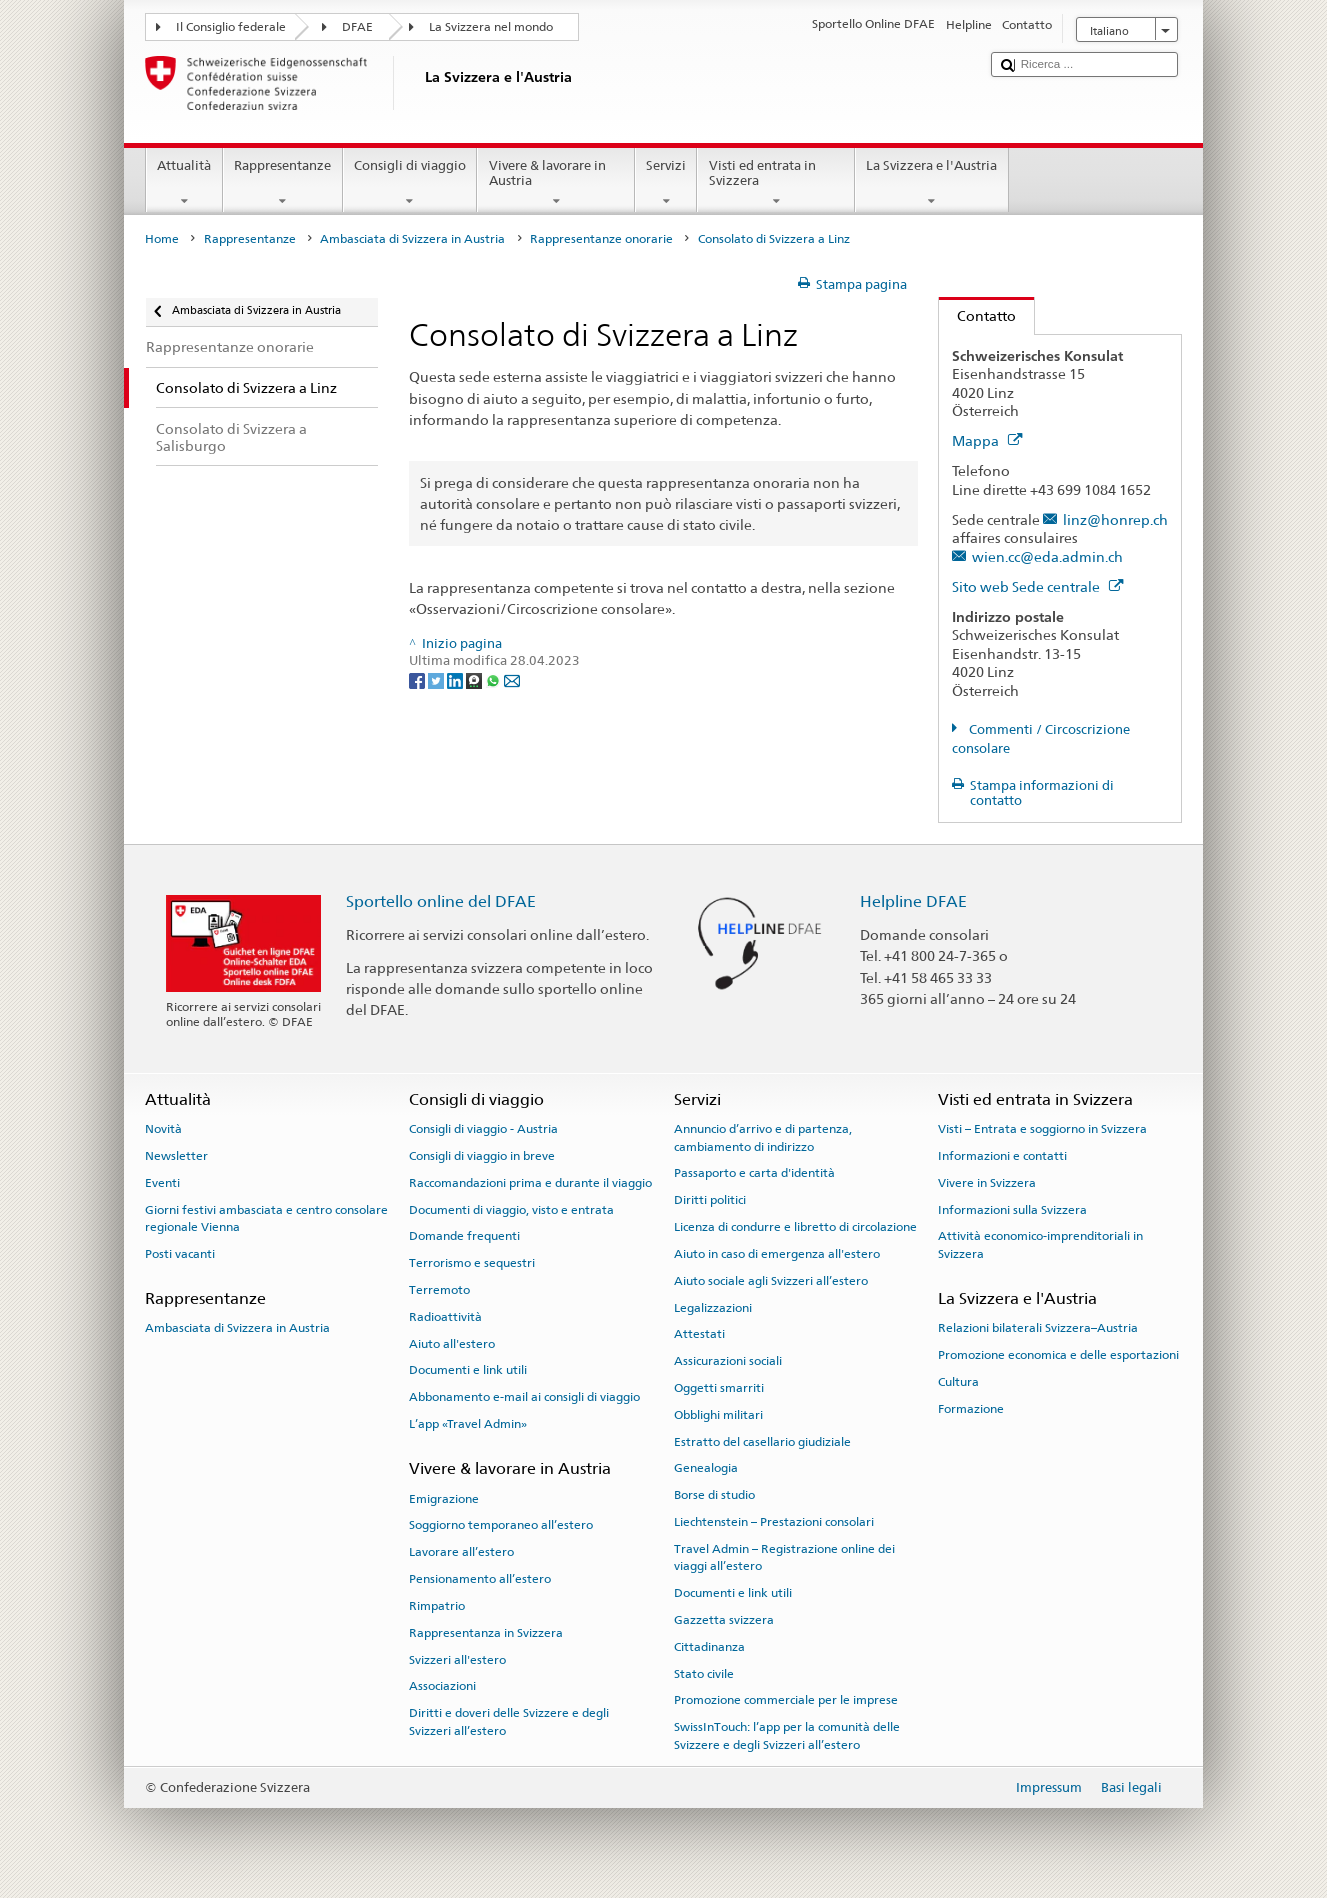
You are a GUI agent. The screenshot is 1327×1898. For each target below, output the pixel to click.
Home (162, 239)
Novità (163, 1129)
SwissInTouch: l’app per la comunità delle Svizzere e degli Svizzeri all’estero (787, 1735)
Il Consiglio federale (231, 27)
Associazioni (442, 1686)
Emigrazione (444, 1498)
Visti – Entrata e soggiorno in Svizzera (1042, 1129)
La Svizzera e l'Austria (932, 183)
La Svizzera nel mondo (491, 27)
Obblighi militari (718, 1415)
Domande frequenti (464, 1236)
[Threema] (475, 679)
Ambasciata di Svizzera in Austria (412, 239)
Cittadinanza (709, 1647)
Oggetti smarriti (719, 1388)
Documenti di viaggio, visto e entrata (511, 1209)
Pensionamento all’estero (480, 1579)
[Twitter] (437, 679)
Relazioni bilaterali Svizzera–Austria (1038, 1328)
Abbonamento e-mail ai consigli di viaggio (524, 1397)
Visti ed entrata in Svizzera (776, 183)
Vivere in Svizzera (987, 1183)
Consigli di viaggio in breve (482, 1156)
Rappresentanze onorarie (601, 239)
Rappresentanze (283, 183)
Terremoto (439, 1290)
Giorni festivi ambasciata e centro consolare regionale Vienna (266, 1217)
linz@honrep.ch (1115, 519)
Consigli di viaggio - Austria (483, 1129)
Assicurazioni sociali (728, 1361)
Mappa (987, 440)
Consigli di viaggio (410, 183)
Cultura (958, 1382)
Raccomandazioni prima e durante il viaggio (530, 1183)
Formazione (971, 1409)
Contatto (977, 315)
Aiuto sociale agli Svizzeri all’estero (771, 1281)
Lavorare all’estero (461, 1552)
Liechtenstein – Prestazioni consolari (774, 1522)
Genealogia (706, 1468)
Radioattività (445, 1317)
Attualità (184, 183)
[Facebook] (418, 679)
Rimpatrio (437, 1606)
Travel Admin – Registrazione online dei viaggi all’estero (784, 1557)
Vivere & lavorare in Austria (556, 183)
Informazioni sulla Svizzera (1012, 1209)
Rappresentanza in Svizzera (486, 1633)
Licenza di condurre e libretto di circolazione (795, 1227)
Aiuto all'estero (452, 1343)
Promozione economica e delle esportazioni (1058, 1355)
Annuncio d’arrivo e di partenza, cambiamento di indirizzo (763, 1137)
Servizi (666, 183)
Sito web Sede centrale (1037, 586)
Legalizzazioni (713, 1307)
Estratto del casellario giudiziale (762, 1441)
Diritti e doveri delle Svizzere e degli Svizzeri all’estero (509, 1721)
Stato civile (704, 1673)
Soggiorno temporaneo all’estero (501, 1525)
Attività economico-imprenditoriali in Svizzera (1040, 1244)
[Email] (512, 679)
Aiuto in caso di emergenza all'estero (777, 1254)
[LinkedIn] (456, 679)
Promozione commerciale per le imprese (786, 1700)
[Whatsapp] (494, 679)
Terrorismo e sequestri (472, 1263)
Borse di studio (714, 1495)
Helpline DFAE (913, 901)
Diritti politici (710, 1200)
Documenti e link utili (468, 1370)
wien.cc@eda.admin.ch (1047, 556)
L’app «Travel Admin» (468, 1424)
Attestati (699, 1334)
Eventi (162, 1183)
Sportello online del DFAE (441, 901)
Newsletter (176, 1156)
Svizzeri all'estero (457, 1659)
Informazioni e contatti (1002, 1156)
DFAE (357, 27)
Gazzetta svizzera (724, 1620)
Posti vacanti (180, 1254)
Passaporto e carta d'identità (754, 1173)
